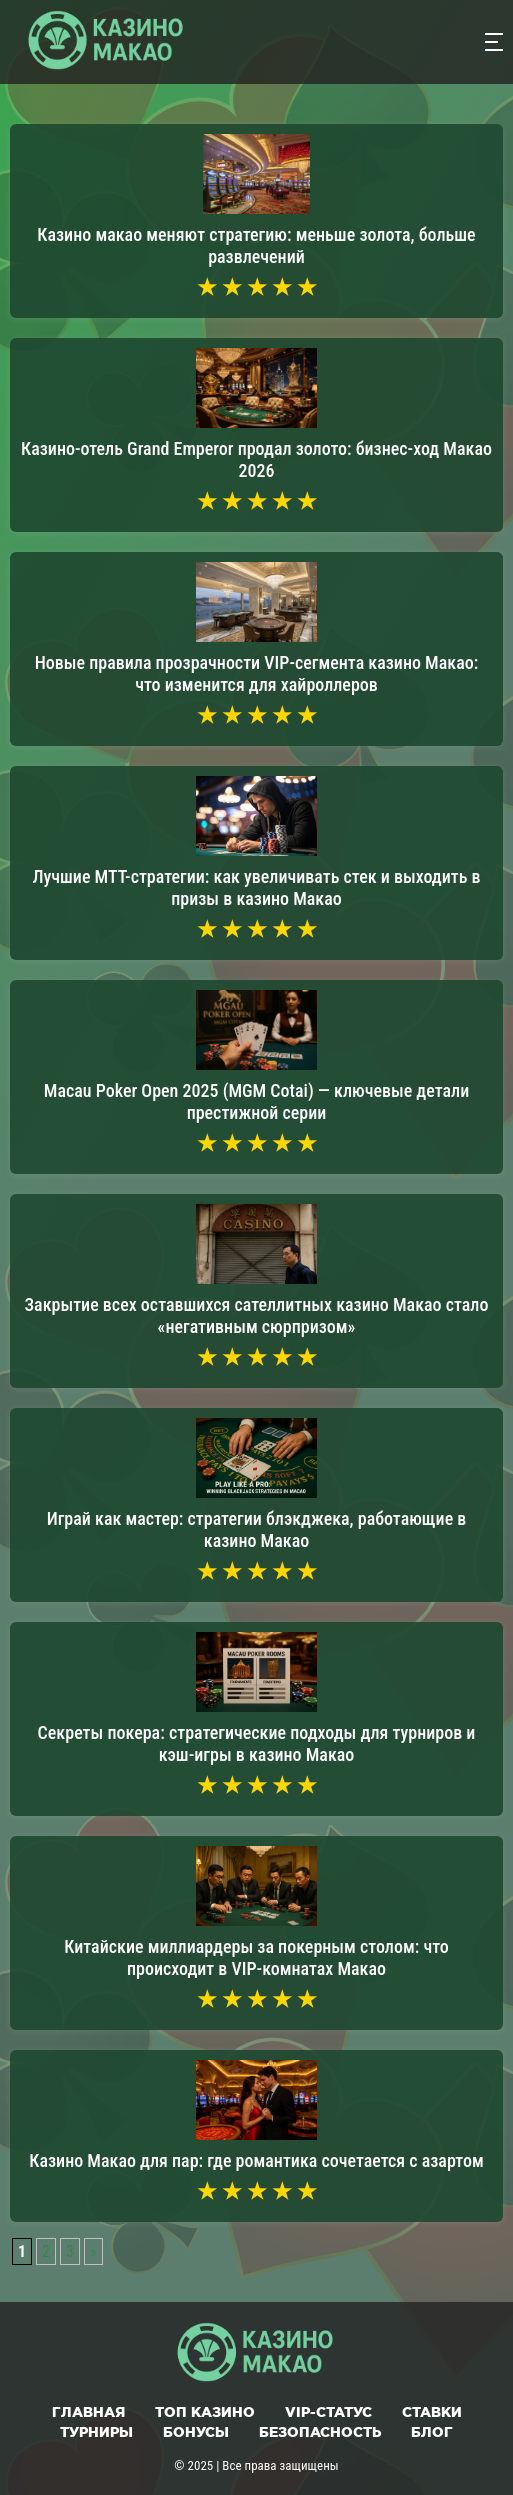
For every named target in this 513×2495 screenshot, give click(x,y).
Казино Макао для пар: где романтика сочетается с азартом (256, 2160)
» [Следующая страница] (93, 2251)
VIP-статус (328, 2412)
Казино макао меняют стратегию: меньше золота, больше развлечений (256, 245)
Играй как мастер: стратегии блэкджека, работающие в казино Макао (257, 1529)
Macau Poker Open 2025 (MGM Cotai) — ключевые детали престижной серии (256, 1101)
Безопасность (320, 2432)
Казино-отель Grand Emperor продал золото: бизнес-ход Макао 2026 (256, 459)
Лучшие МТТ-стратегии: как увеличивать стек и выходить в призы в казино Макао (256, 887)
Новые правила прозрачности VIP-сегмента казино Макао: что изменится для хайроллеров (257, 673)
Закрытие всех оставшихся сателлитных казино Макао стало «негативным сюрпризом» (257, 1315)
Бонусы (196, 2432)
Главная (88, 2412)
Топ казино (205, 2412)
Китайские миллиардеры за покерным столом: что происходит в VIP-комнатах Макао (256, 1957)
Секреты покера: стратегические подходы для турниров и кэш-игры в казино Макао (257, 1743)
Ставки (432, 2412)
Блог (432, 2432)
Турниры (96, 2432)
